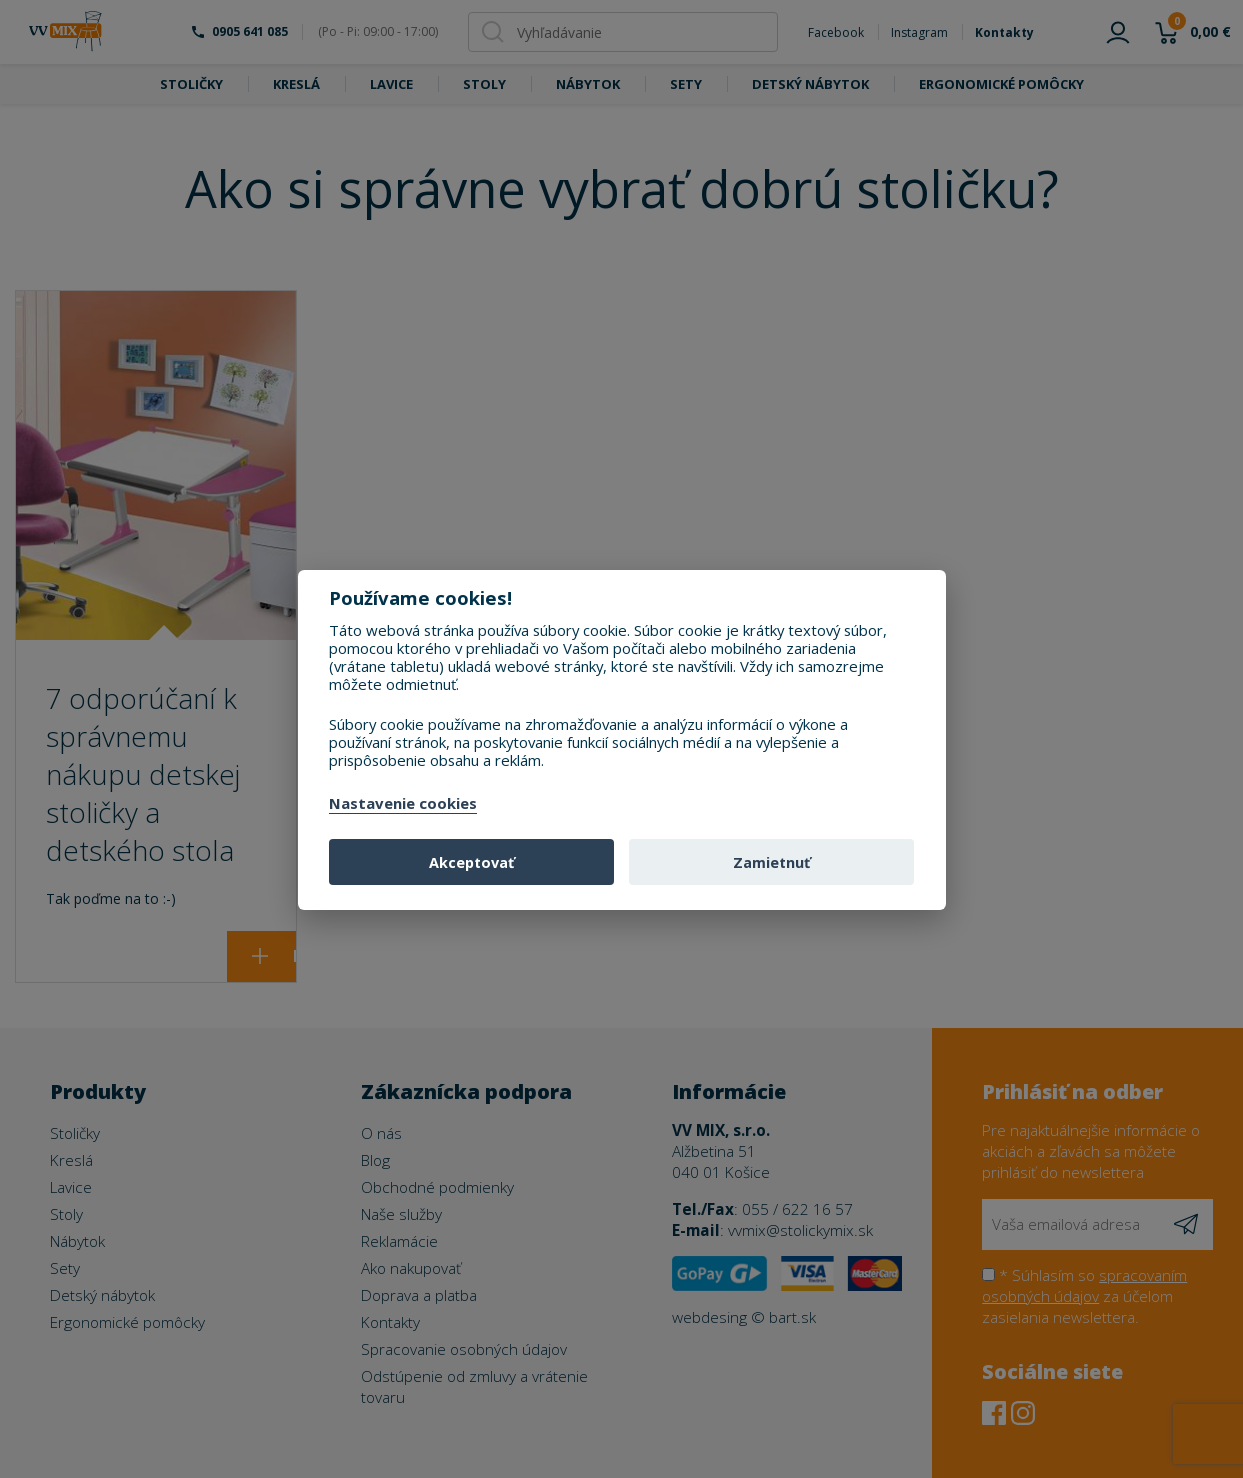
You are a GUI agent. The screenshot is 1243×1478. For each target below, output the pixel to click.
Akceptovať (471, 862)
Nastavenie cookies (403, 804)
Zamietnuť (771, 862)
